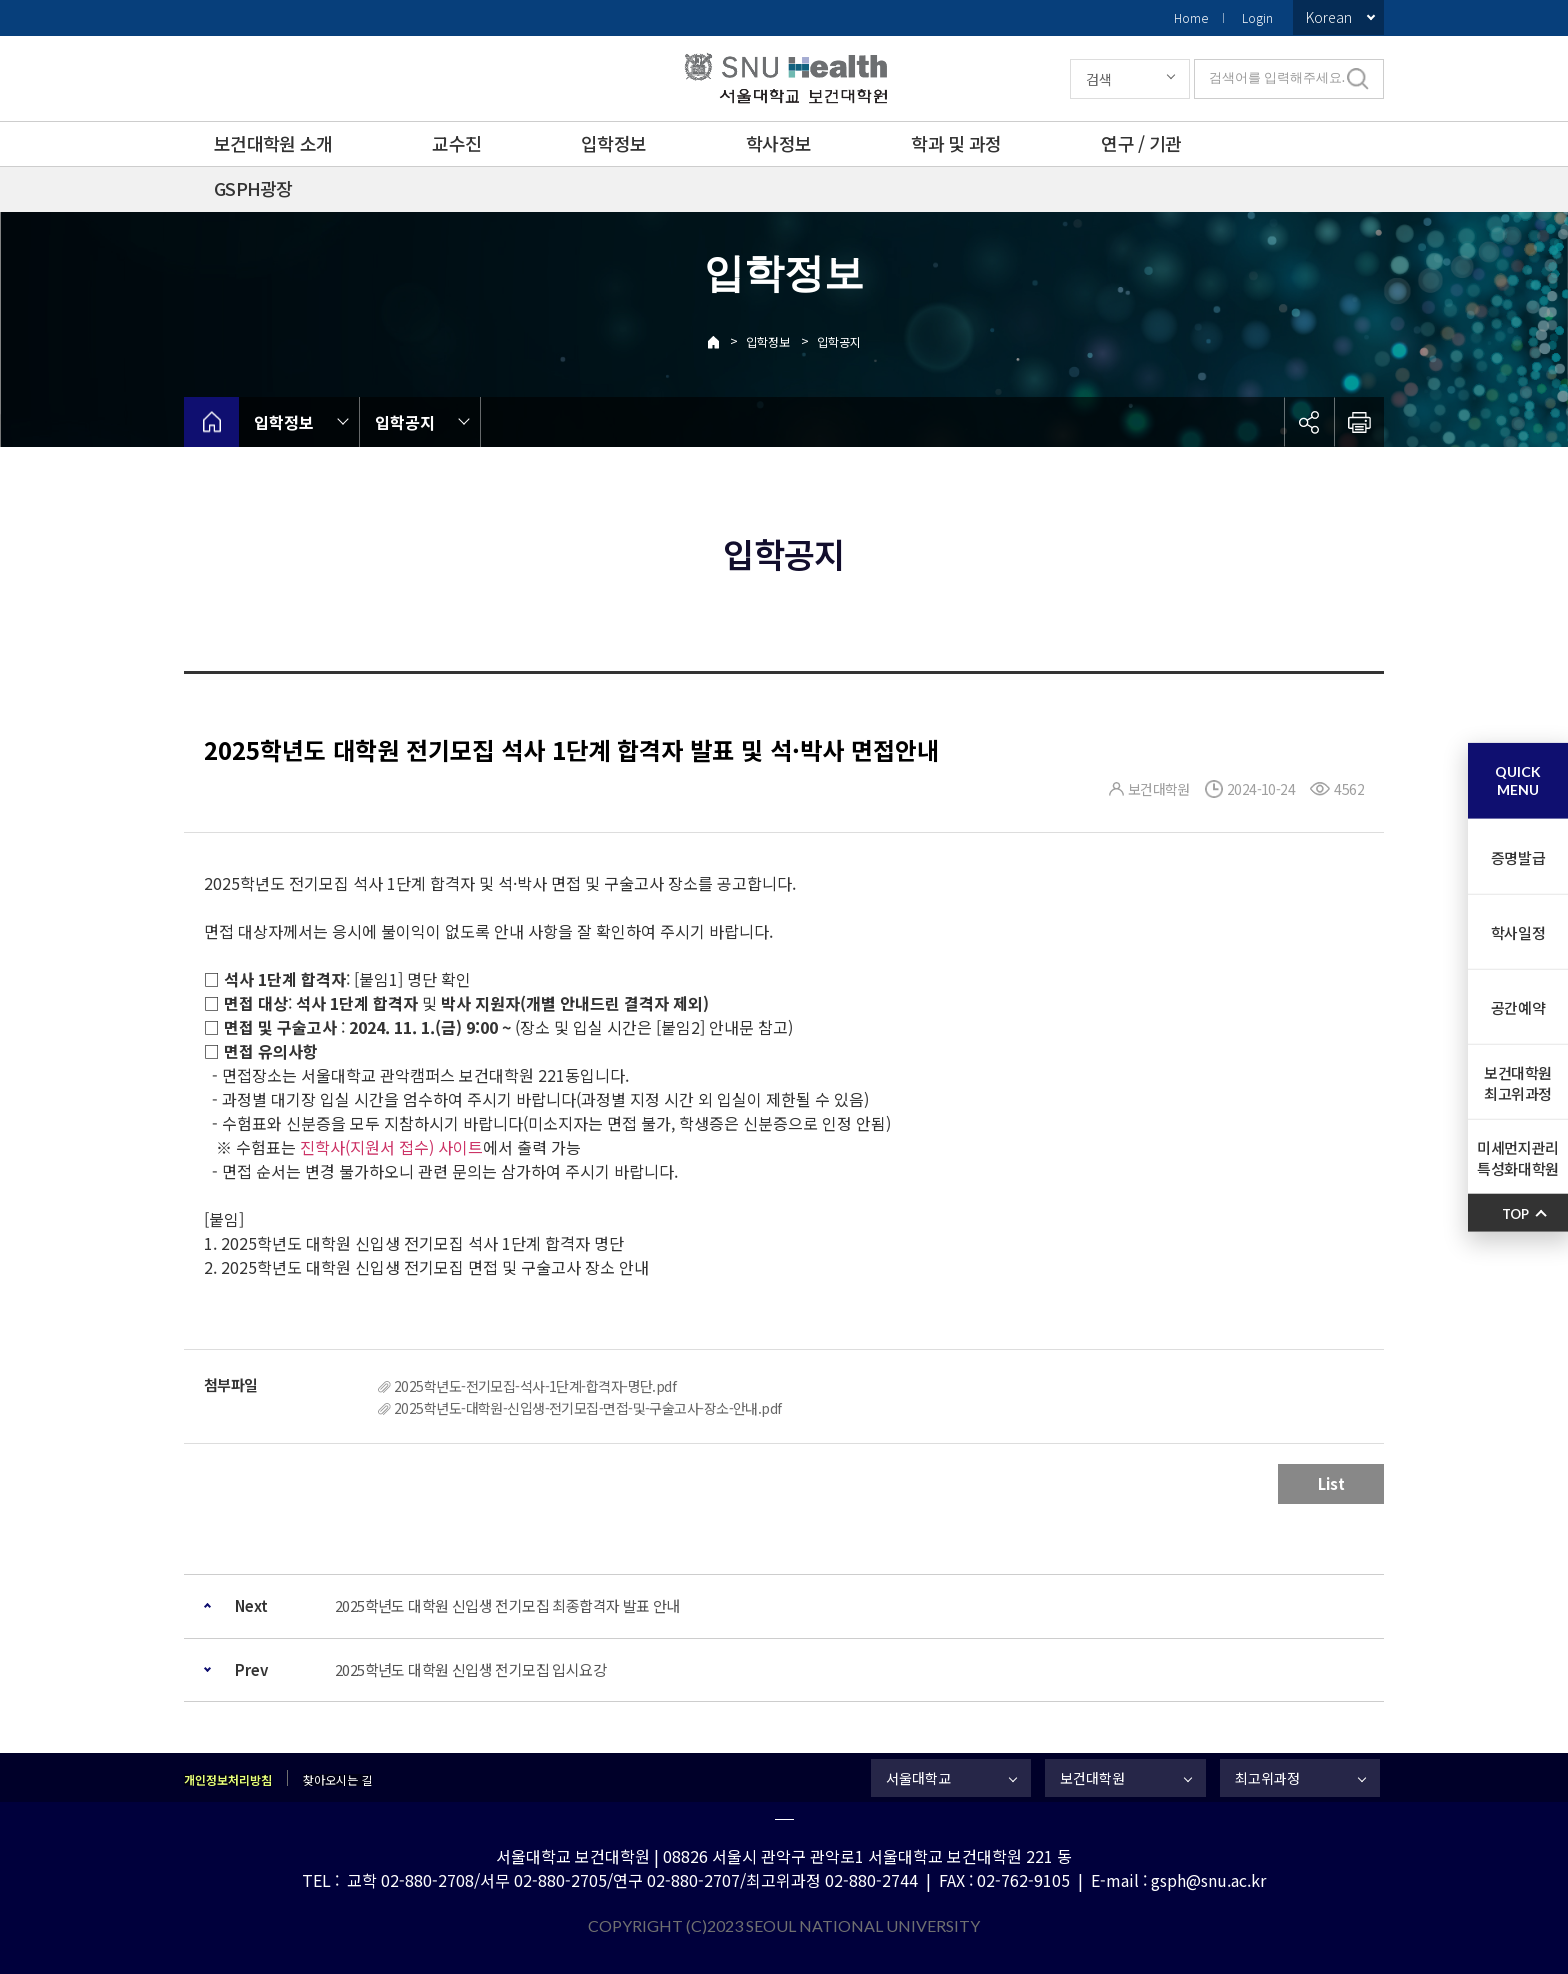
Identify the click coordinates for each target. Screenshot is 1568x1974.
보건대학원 (1092, 1778)
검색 (1099, 79)
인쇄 (1359, 422)
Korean (1329, 17)
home (211, 422)
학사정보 (778, 143)
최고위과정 (1267, 1778)
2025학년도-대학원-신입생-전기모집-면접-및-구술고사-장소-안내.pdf (588, 1408)
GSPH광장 (253, 188)
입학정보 (613, 143)
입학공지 (839, 341)
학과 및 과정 (956, 143)
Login (1257, 17)
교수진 (456, 143)
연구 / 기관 (1141, 143)
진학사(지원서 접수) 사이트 (391, 1147)
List (1331, 1483)
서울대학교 (918, 1778)
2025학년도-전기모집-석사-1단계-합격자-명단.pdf (535, 1386)
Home (1191, 17)
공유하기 (1309, 422)
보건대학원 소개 (273, 143)
